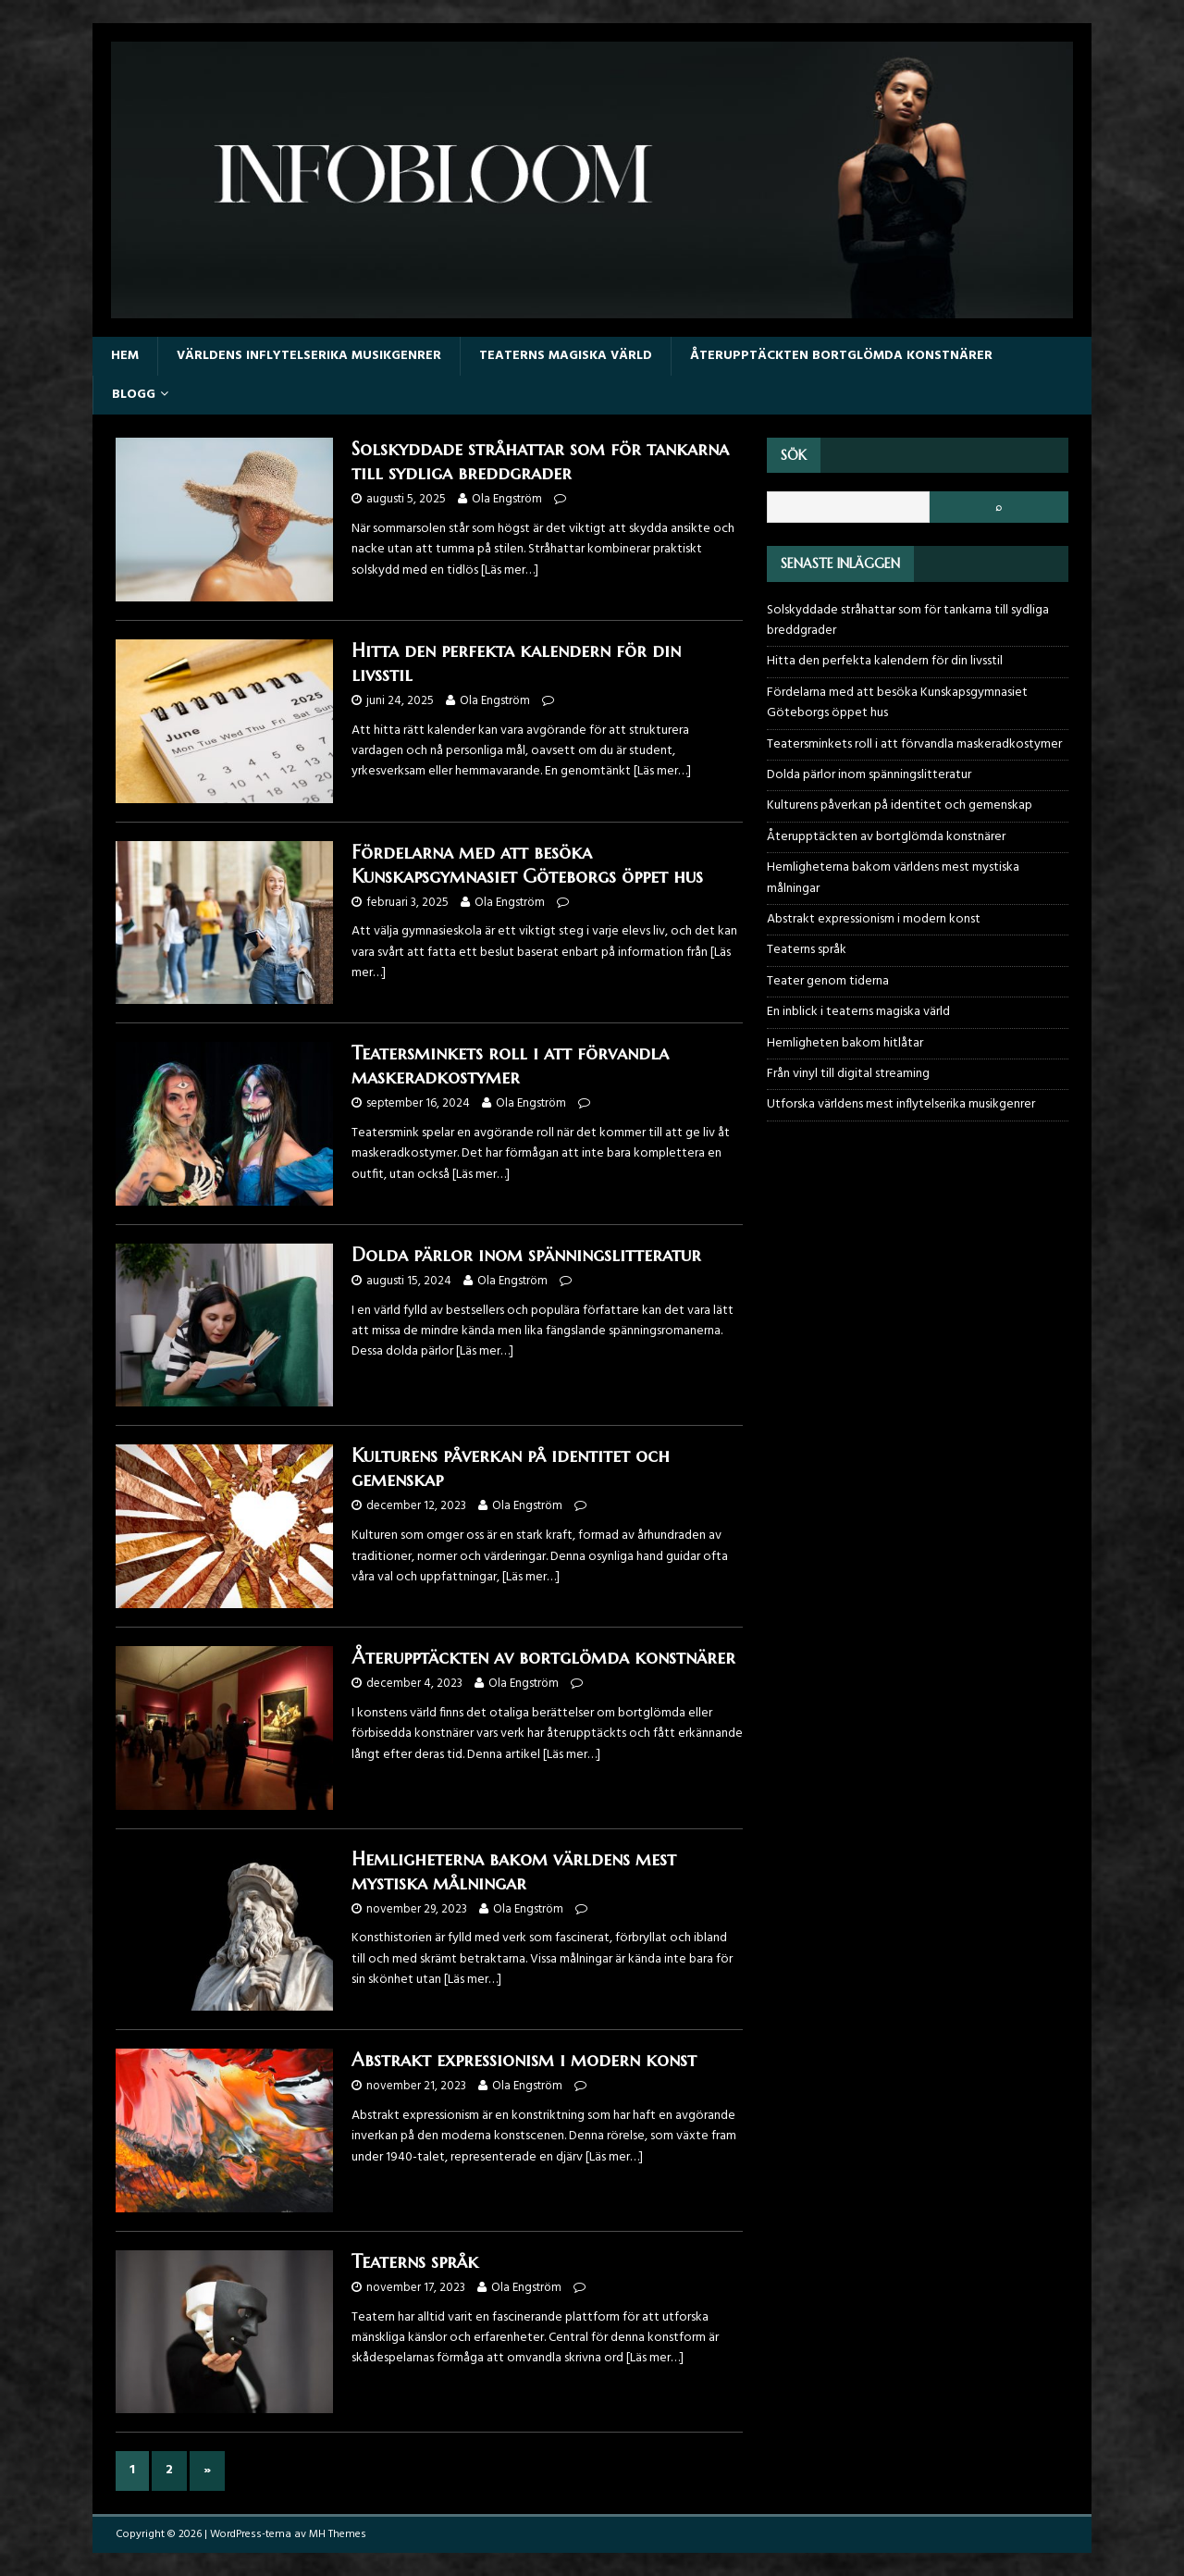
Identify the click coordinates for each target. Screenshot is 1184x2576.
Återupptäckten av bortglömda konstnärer (543, 1657)
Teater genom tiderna (828, 981)
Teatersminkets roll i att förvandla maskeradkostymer (510, 1065)
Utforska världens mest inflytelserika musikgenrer (901, 1104)
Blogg (133, 394)
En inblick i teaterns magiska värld (858, 1011)
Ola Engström (507, 499)
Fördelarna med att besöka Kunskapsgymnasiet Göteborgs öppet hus (527, 864)
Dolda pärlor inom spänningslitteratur (526, 1255)
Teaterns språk (415, 2261)
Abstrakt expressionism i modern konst (524, 2060)
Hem (125, 355)
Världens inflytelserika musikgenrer (309, 355)
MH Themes (337, 2534)
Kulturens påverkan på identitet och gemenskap (899, 805)
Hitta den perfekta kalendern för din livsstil (885, 661)
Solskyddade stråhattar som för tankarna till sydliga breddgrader (540, 461)
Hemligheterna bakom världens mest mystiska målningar (514, 1871)
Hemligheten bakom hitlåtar (845, 1043)
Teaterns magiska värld (565, 355)
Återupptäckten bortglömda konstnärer (841, 355)
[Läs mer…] (509, 570)
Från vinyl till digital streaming (848, 1073)
